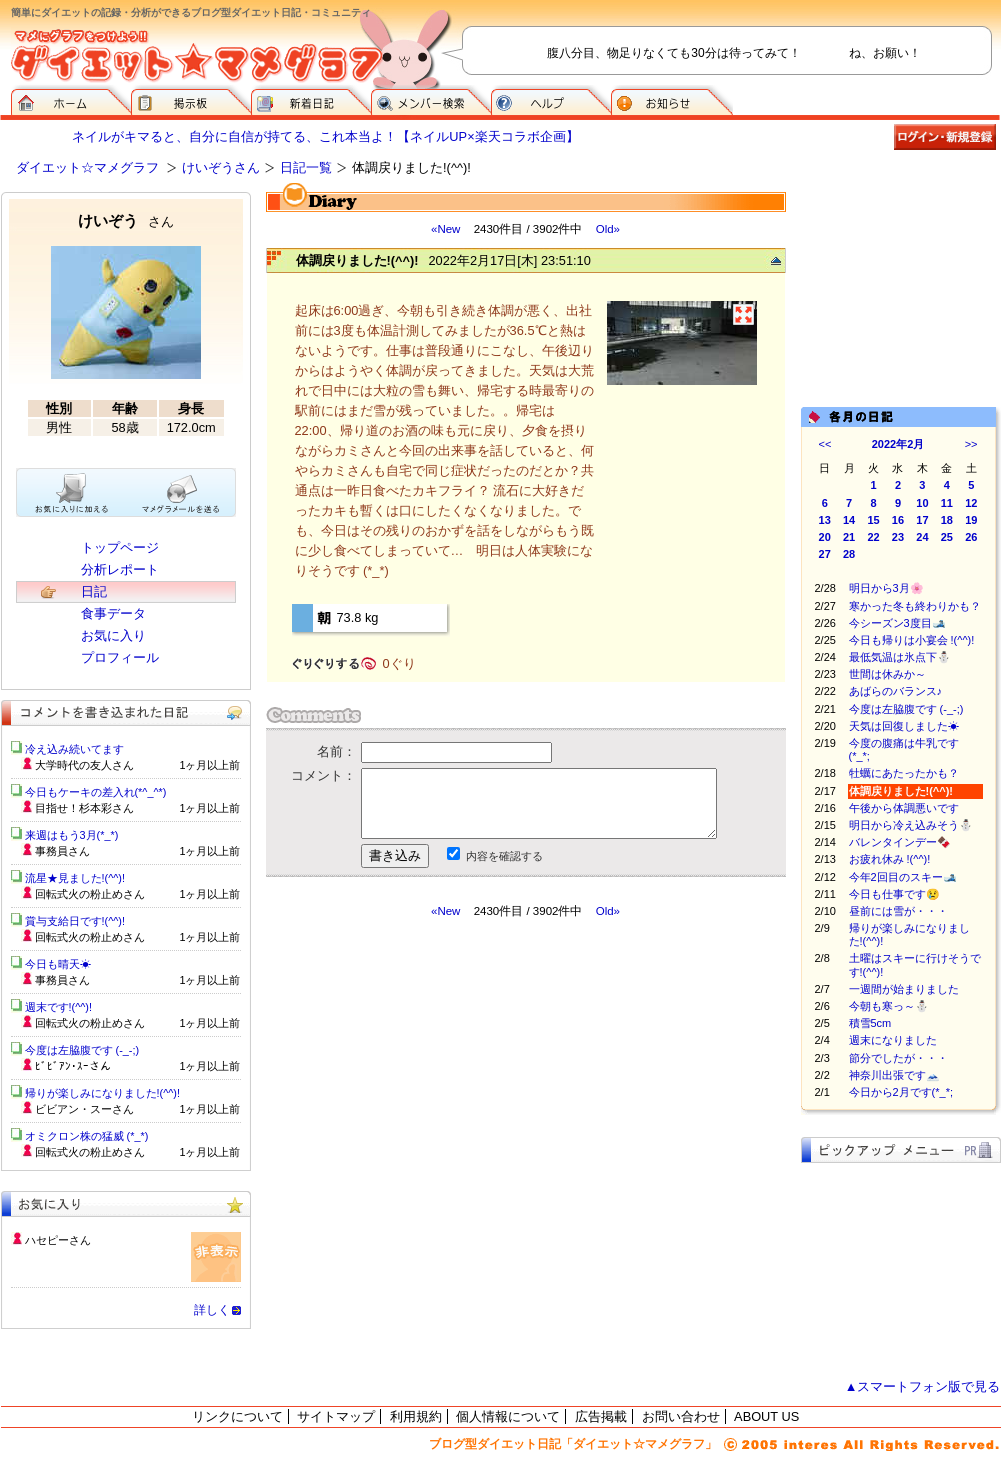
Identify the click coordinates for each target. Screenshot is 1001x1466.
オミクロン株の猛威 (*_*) (87, 1136)
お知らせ (672, 100)
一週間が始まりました (904, 989)
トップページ (120, 547)
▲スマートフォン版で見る (923, 1386)
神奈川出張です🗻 (894, 1075)
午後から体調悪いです (904, 808)
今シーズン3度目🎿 (897, 623)
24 (922, 537)
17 (922, 520)
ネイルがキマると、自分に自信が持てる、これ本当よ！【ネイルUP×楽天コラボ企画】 (325, 136)
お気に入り (113, 635)
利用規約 (416, 1416)
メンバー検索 (431, 100)
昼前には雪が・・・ (909, 911)
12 (971, 503)
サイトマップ (336, 1416)
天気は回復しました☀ (904, 726)
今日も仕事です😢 (894, 894)
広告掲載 (601, 1416)
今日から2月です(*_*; (901, 1092)
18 (947, 520)
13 (825, 520)
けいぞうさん (221, 167)
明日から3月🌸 (886, 588)
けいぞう (126, 220)
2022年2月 (898, 444)
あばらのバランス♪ (896, 691)
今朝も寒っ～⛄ (900, 1006)
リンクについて (237, 1416)
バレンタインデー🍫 (900, 842)
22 (873, 537)
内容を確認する (504, 856)
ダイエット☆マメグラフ (87, 167)
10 (922, 503)
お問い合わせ (681, 1416)
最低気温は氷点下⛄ (900, 657)
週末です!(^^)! (59, 1007)
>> (971, 444)
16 (898, 520)
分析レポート (120, 569)
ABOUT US (766, 1416)
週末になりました (898, 1040)
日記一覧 (306, 167)
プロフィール (120, 657)
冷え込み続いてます (74, 749)
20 (825, 537)
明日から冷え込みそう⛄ (911, 825)
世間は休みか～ (887, 674)
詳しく (212, 1310)
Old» (608, 229)
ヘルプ (551, 100)
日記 (94, 591)
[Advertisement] (410, 1059)
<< (825, 444)
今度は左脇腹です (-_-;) (906, 709)
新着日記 (311, 100)
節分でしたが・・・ (898, 1058)
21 (849, 537)
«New (445, 229)
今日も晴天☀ (58, 964)
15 (873, 520)
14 (849, 520)
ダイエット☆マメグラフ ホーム (71, 100)
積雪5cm (870, 1023)
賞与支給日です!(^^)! (82, 921)
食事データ (113, 613)
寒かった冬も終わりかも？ (915, 606)
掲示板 (191, 100)
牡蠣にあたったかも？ (904, 773)
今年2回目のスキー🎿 (903, 877)
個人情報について (508, 1416)
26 (971, 537)
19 (971, 520)
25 (947, 537)
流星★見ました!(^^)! (75, 878)
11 (947, 503)
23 (898, 537)
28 (849, 554)
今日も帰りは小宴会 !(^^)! (912, 640)
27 (825, 554)
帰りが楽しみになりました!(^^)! (103, 1093)
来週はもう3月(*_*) (72, 835)
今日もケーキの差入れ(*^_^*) (96, 792)
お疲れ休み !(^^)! (890, 859)
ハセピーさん (58, 1240)
